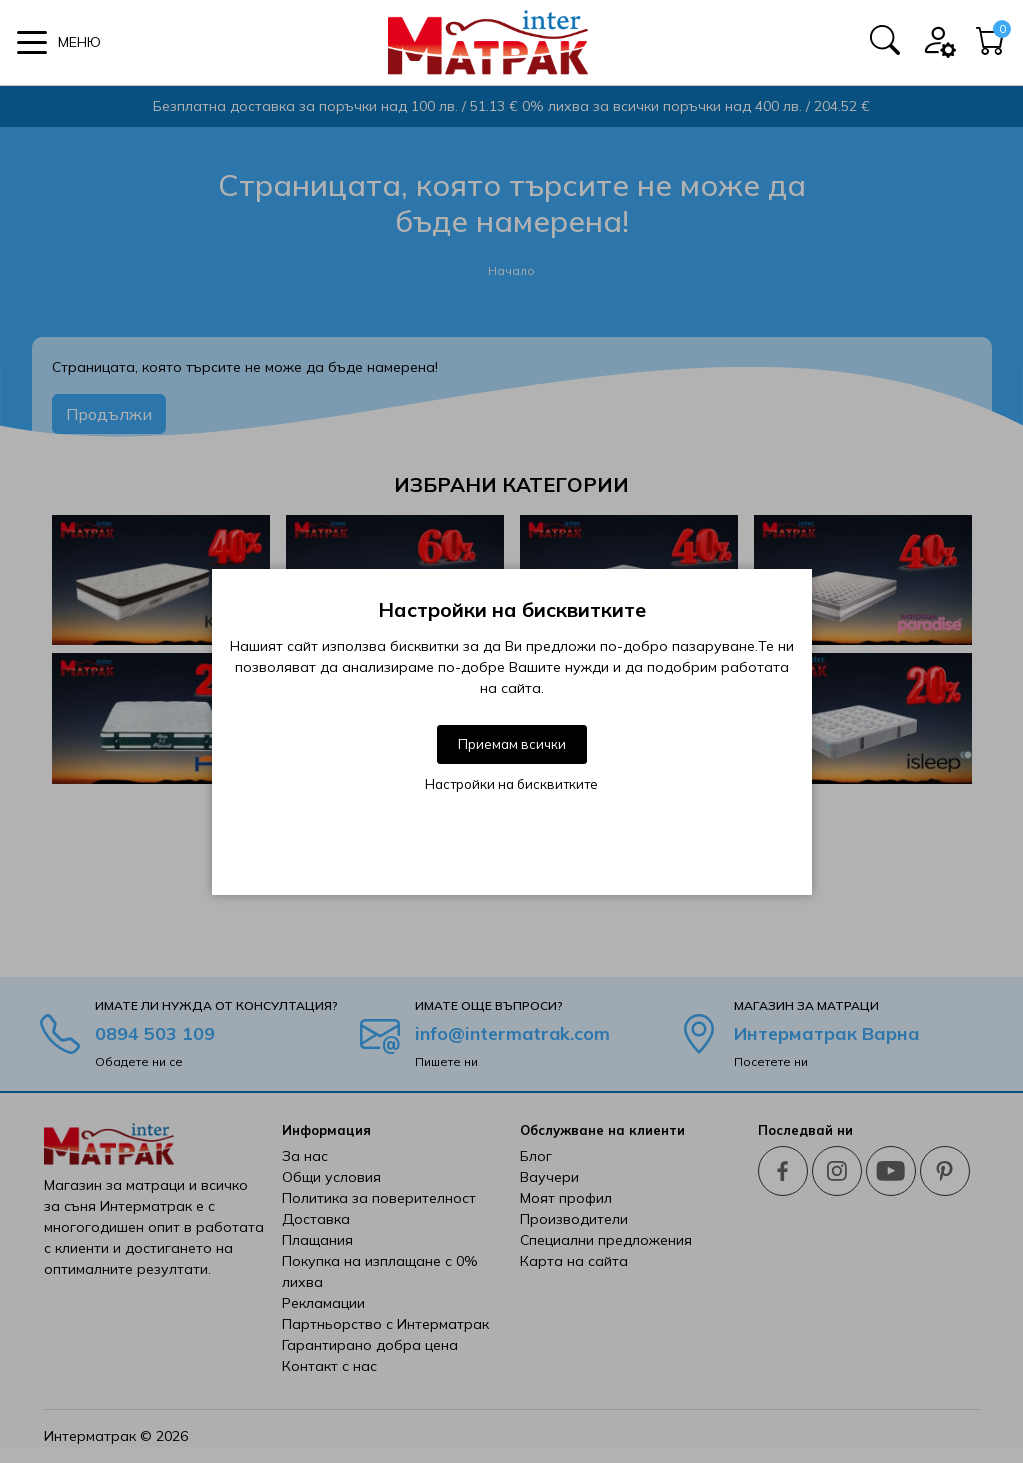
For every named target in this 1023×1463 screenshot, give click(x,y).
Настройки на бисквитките (511, 784)
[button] (59, 42)
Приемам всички (512, 744)
